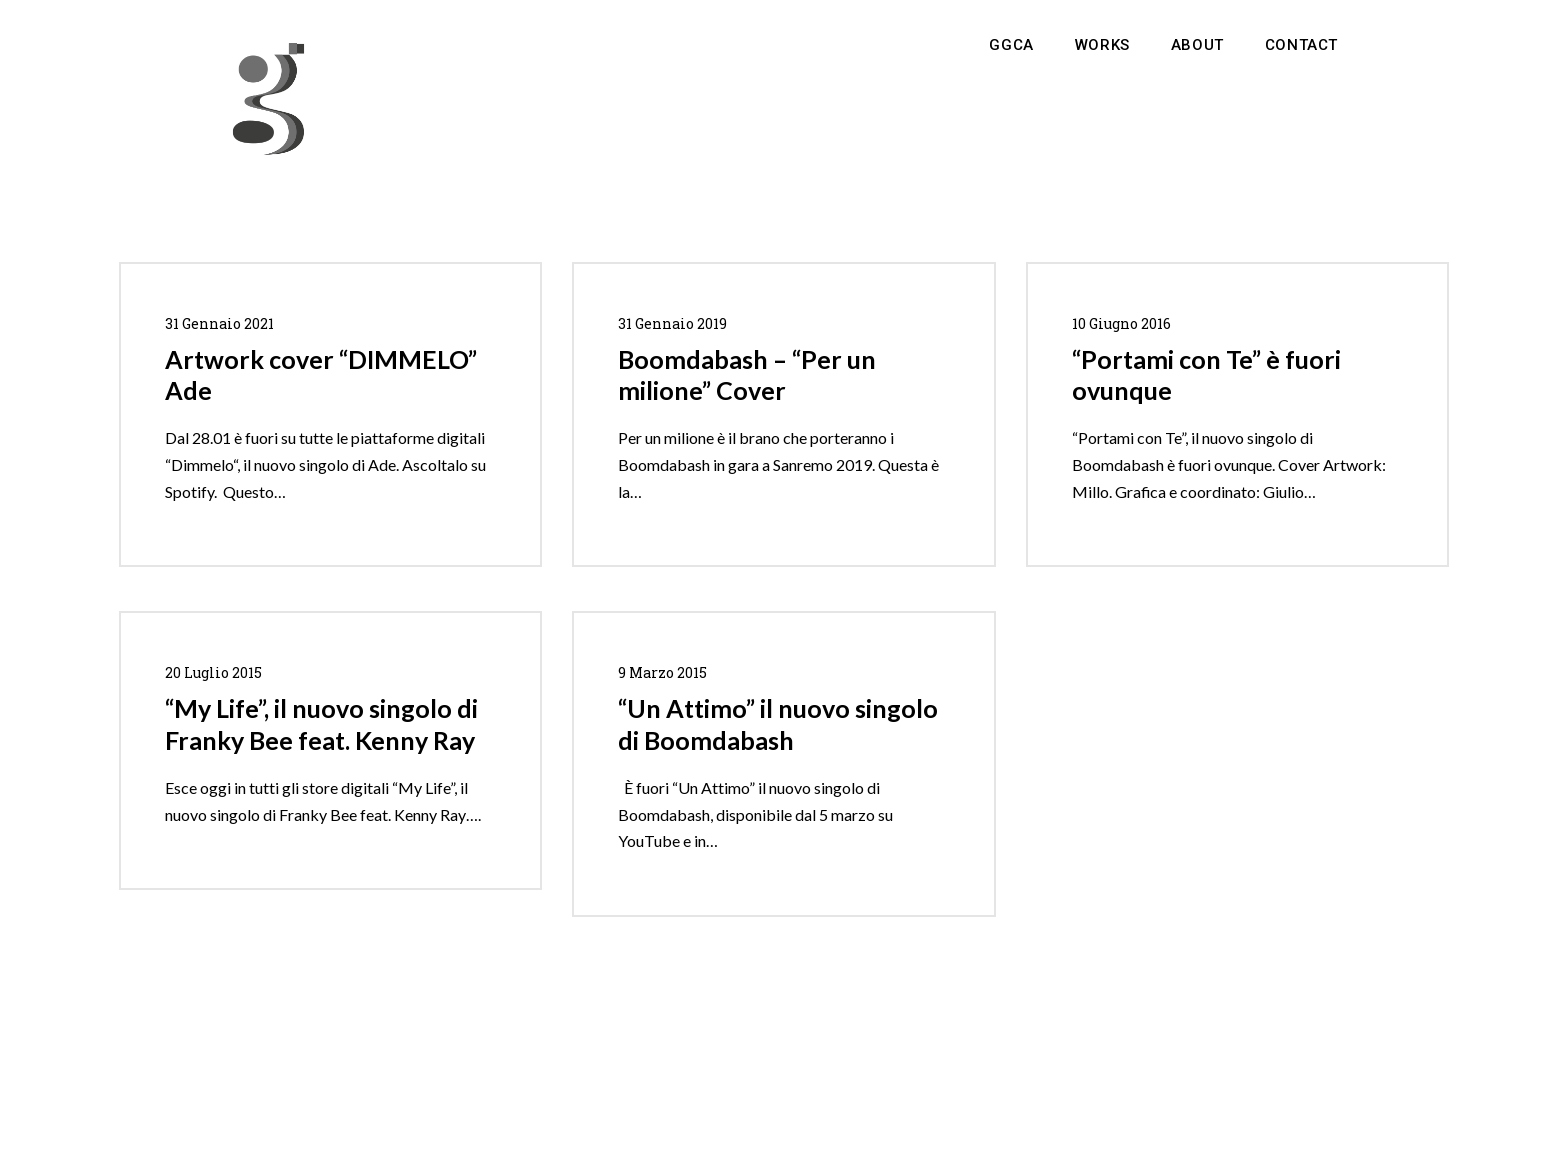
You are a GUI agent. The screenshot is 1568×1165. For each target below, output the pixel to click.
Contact (1301, 45)
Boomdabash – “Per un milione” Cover (747, 375)
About (1197, 45)
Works (1102, 45)
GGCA (1011, 45)
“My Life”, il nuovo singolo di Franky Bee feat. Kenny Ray (321, 724)
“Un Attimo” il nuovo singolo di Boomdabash (778, 724)
